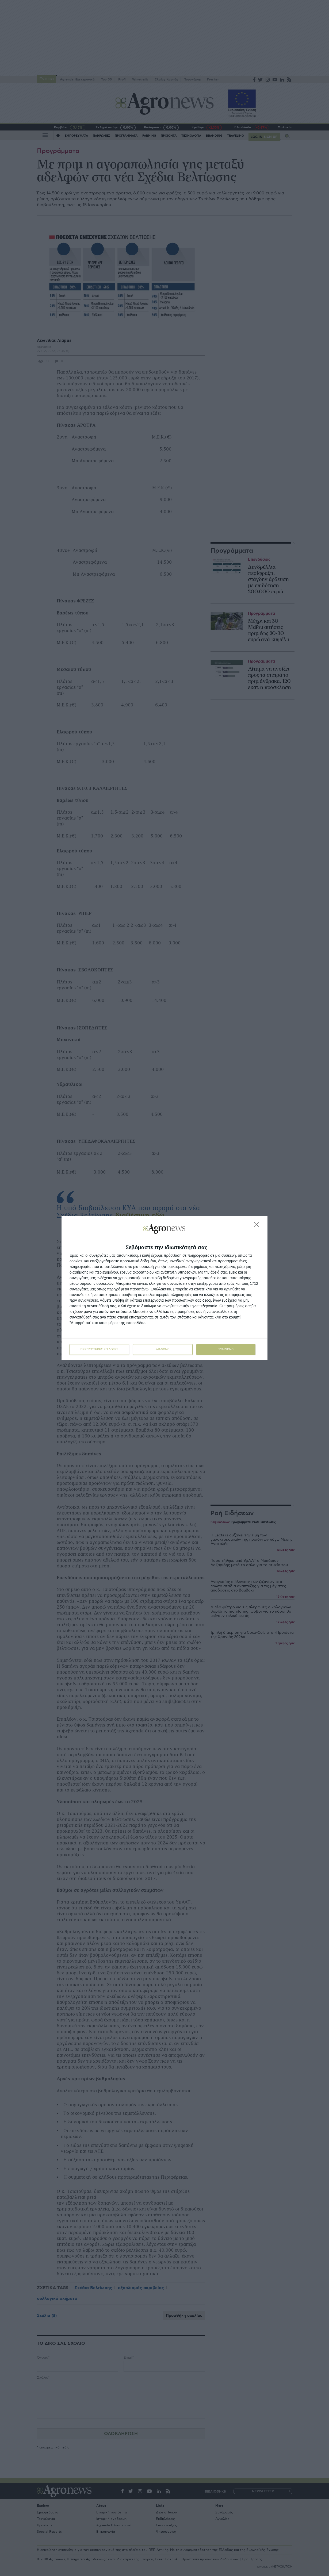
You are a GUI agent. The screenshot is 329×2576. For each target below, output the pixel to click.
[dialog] (164, 1288)
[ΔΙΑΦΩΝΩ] (258, 1226)
